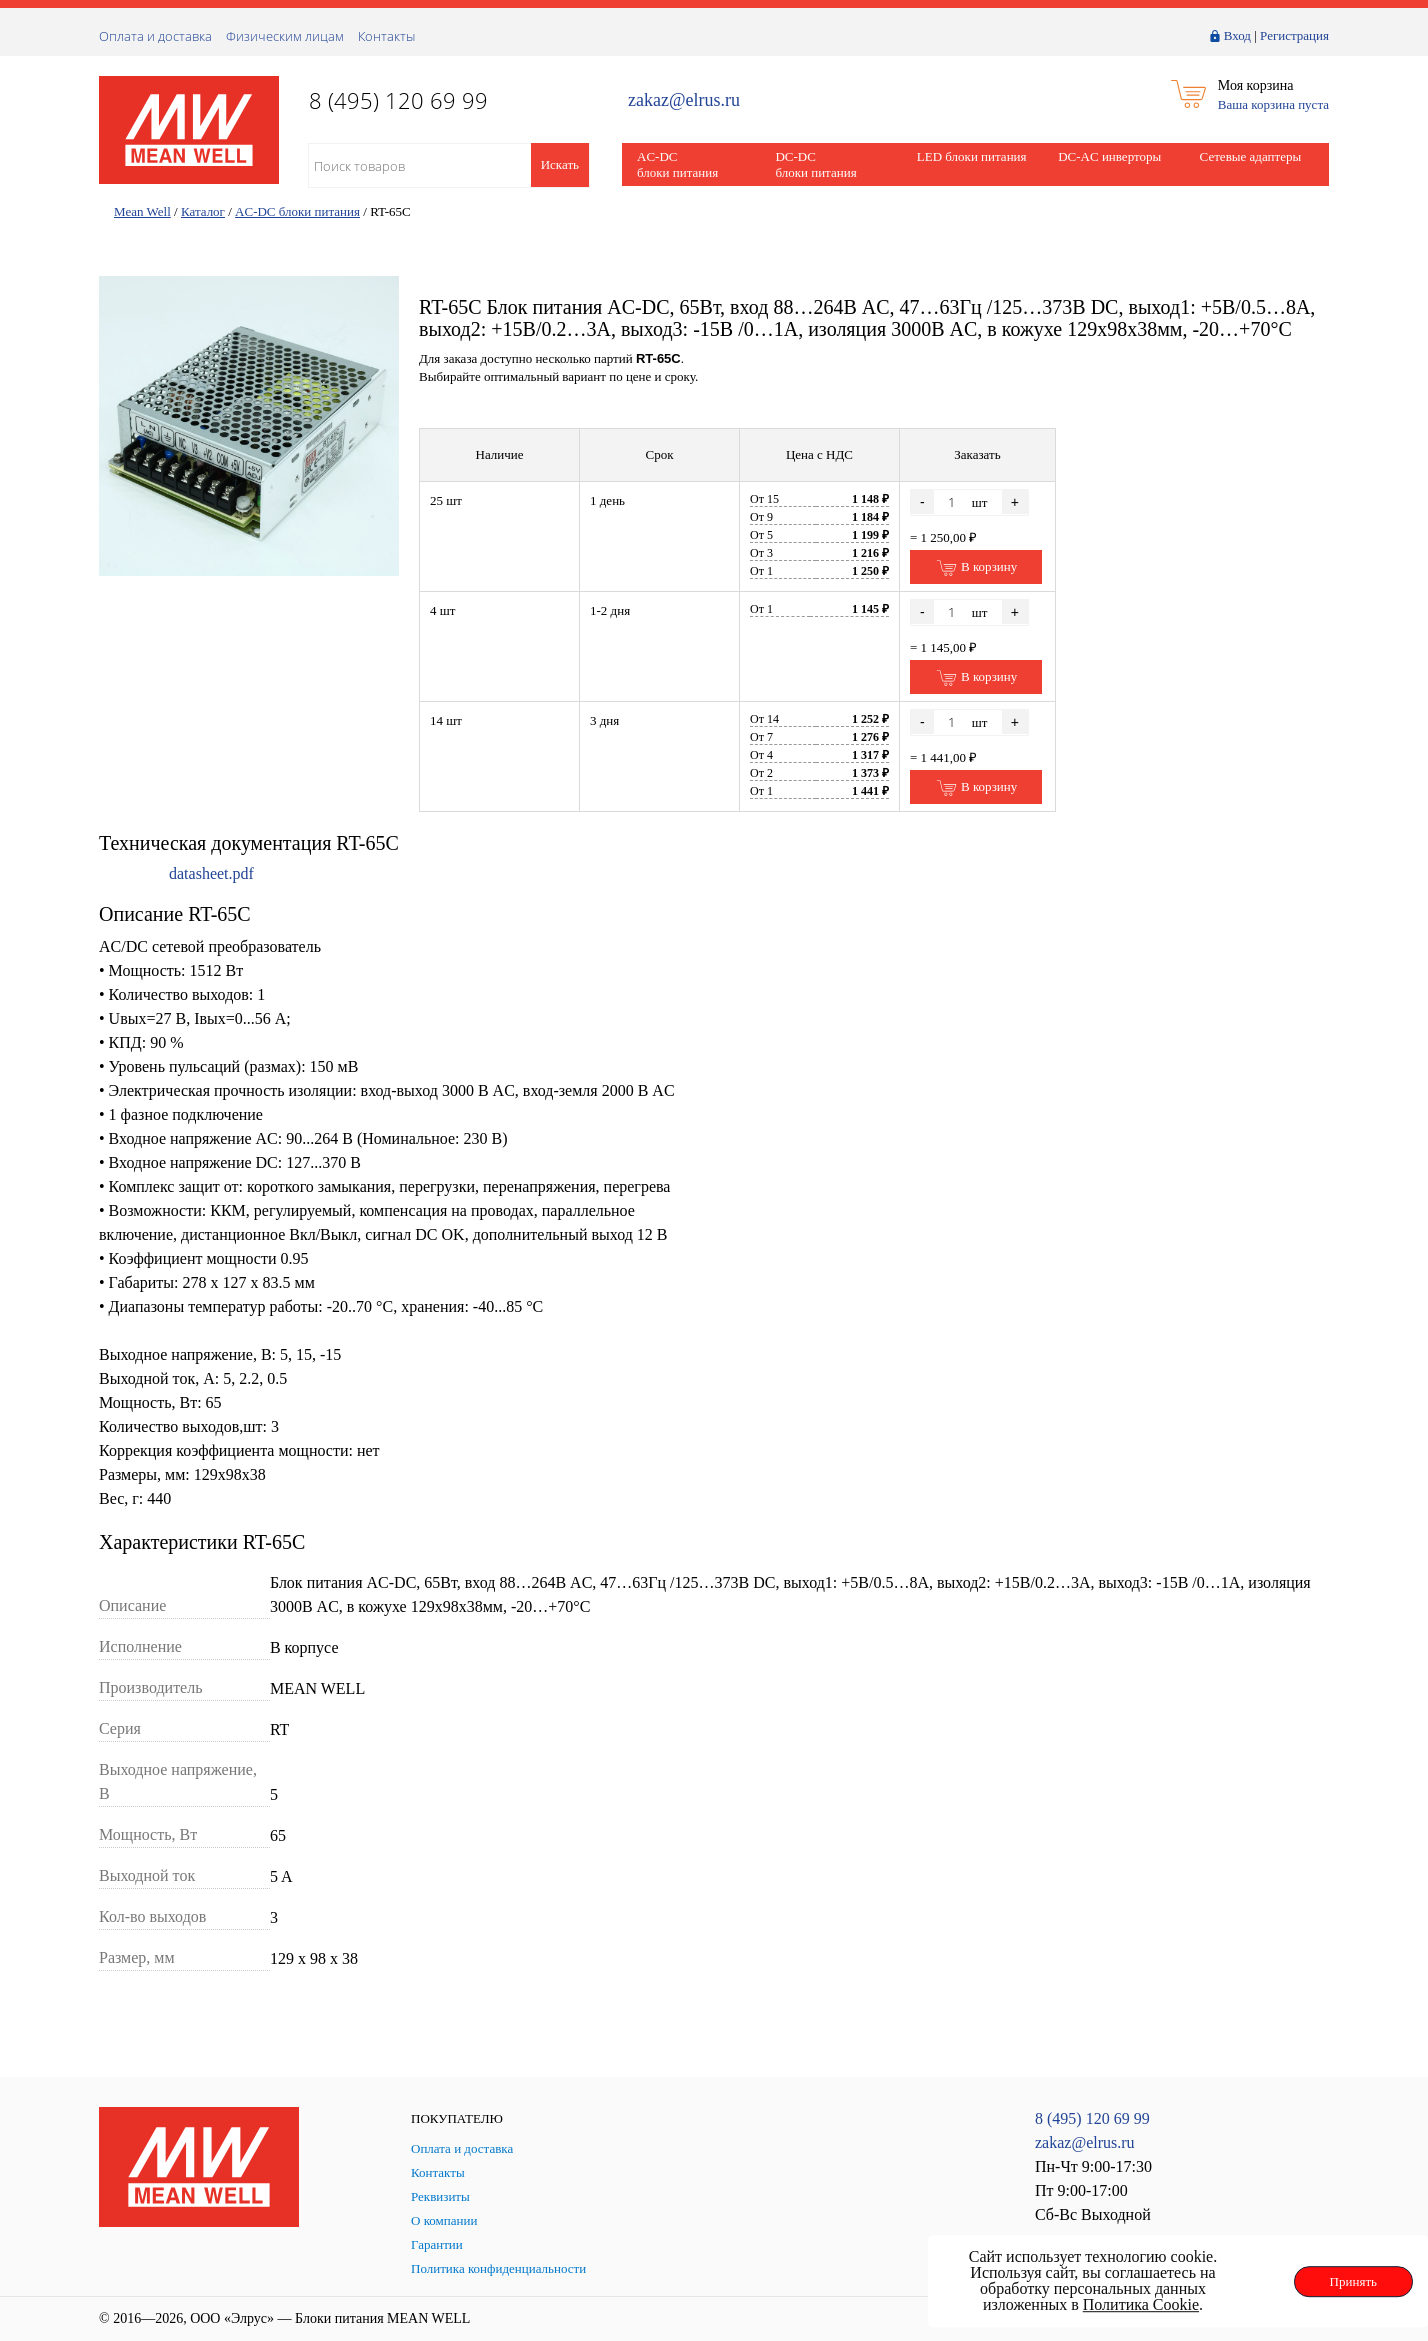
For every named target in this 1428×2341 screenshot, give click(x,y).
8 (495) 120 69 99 (1092, 2118)
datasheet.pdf (211, 873)
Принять (1353, 2281)
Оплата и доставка (155, 36)
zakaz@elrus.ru (684, 100)
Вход (1237, 35)
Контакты (386, 36)
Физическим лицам (285, 36)
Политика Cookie (1141, 2304)
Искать (560, 164)
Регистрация (1294, 35)
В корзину (976, 568)
